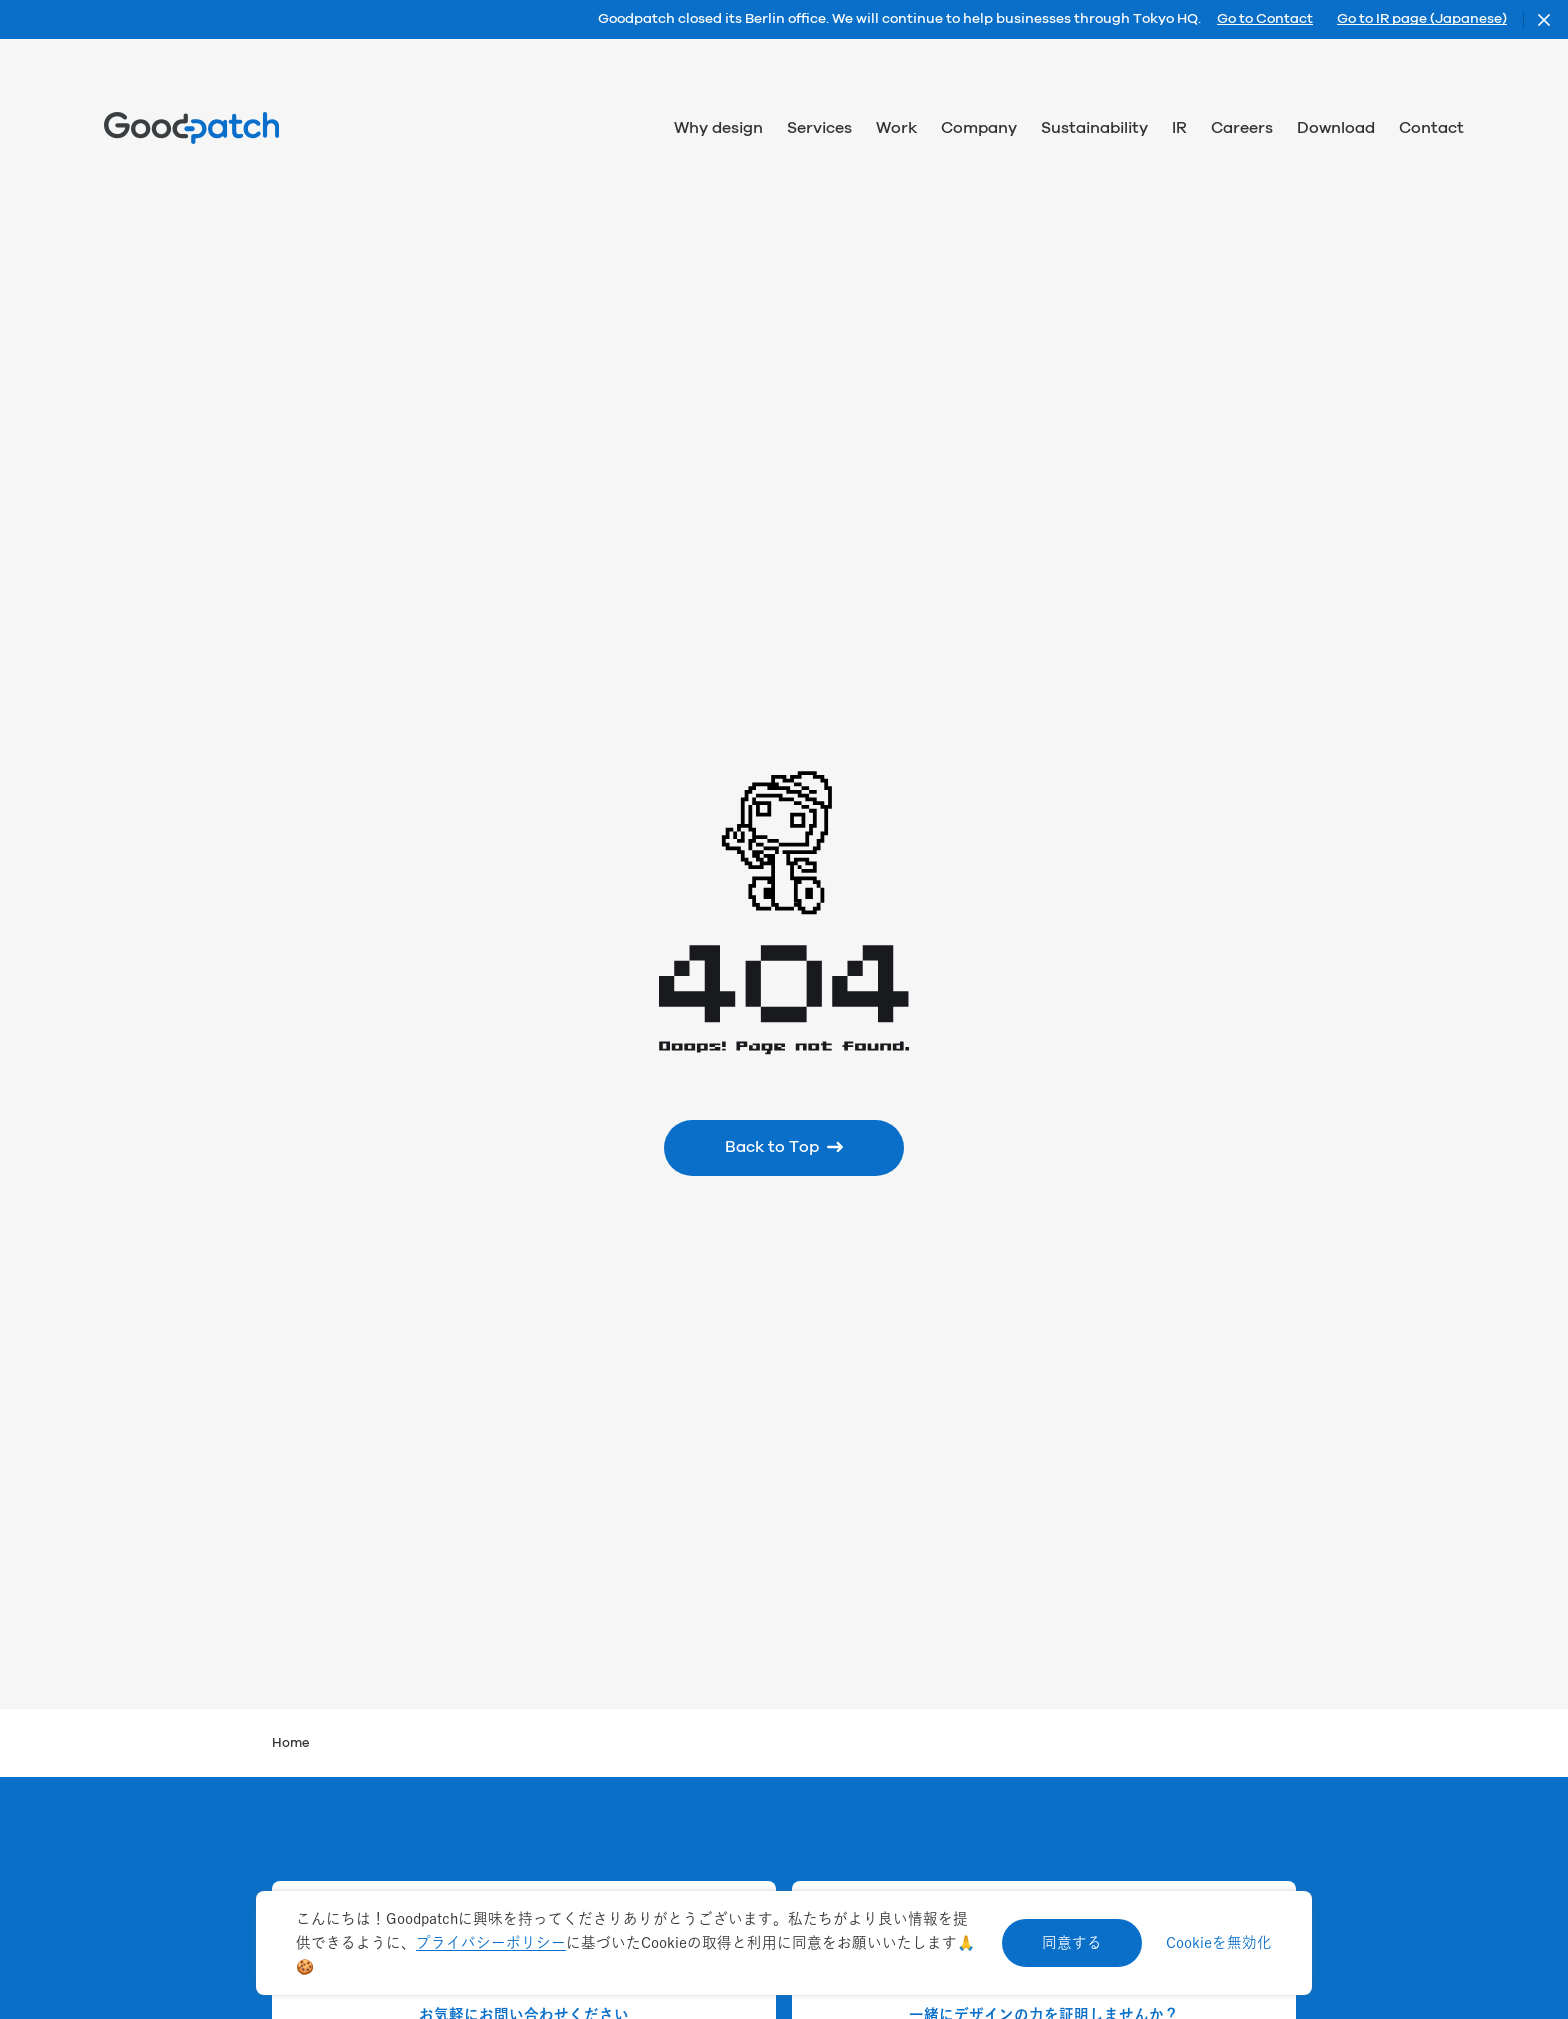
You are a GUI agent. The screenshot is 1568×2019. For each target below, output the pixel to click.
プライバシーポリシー (491, 1942)
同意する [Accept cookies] (1072, 1942)
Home (291, 1743)
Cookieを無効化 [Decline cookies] (1219, 1942)
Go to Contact (1265, 20)
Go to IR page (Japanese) (1422, 20)
